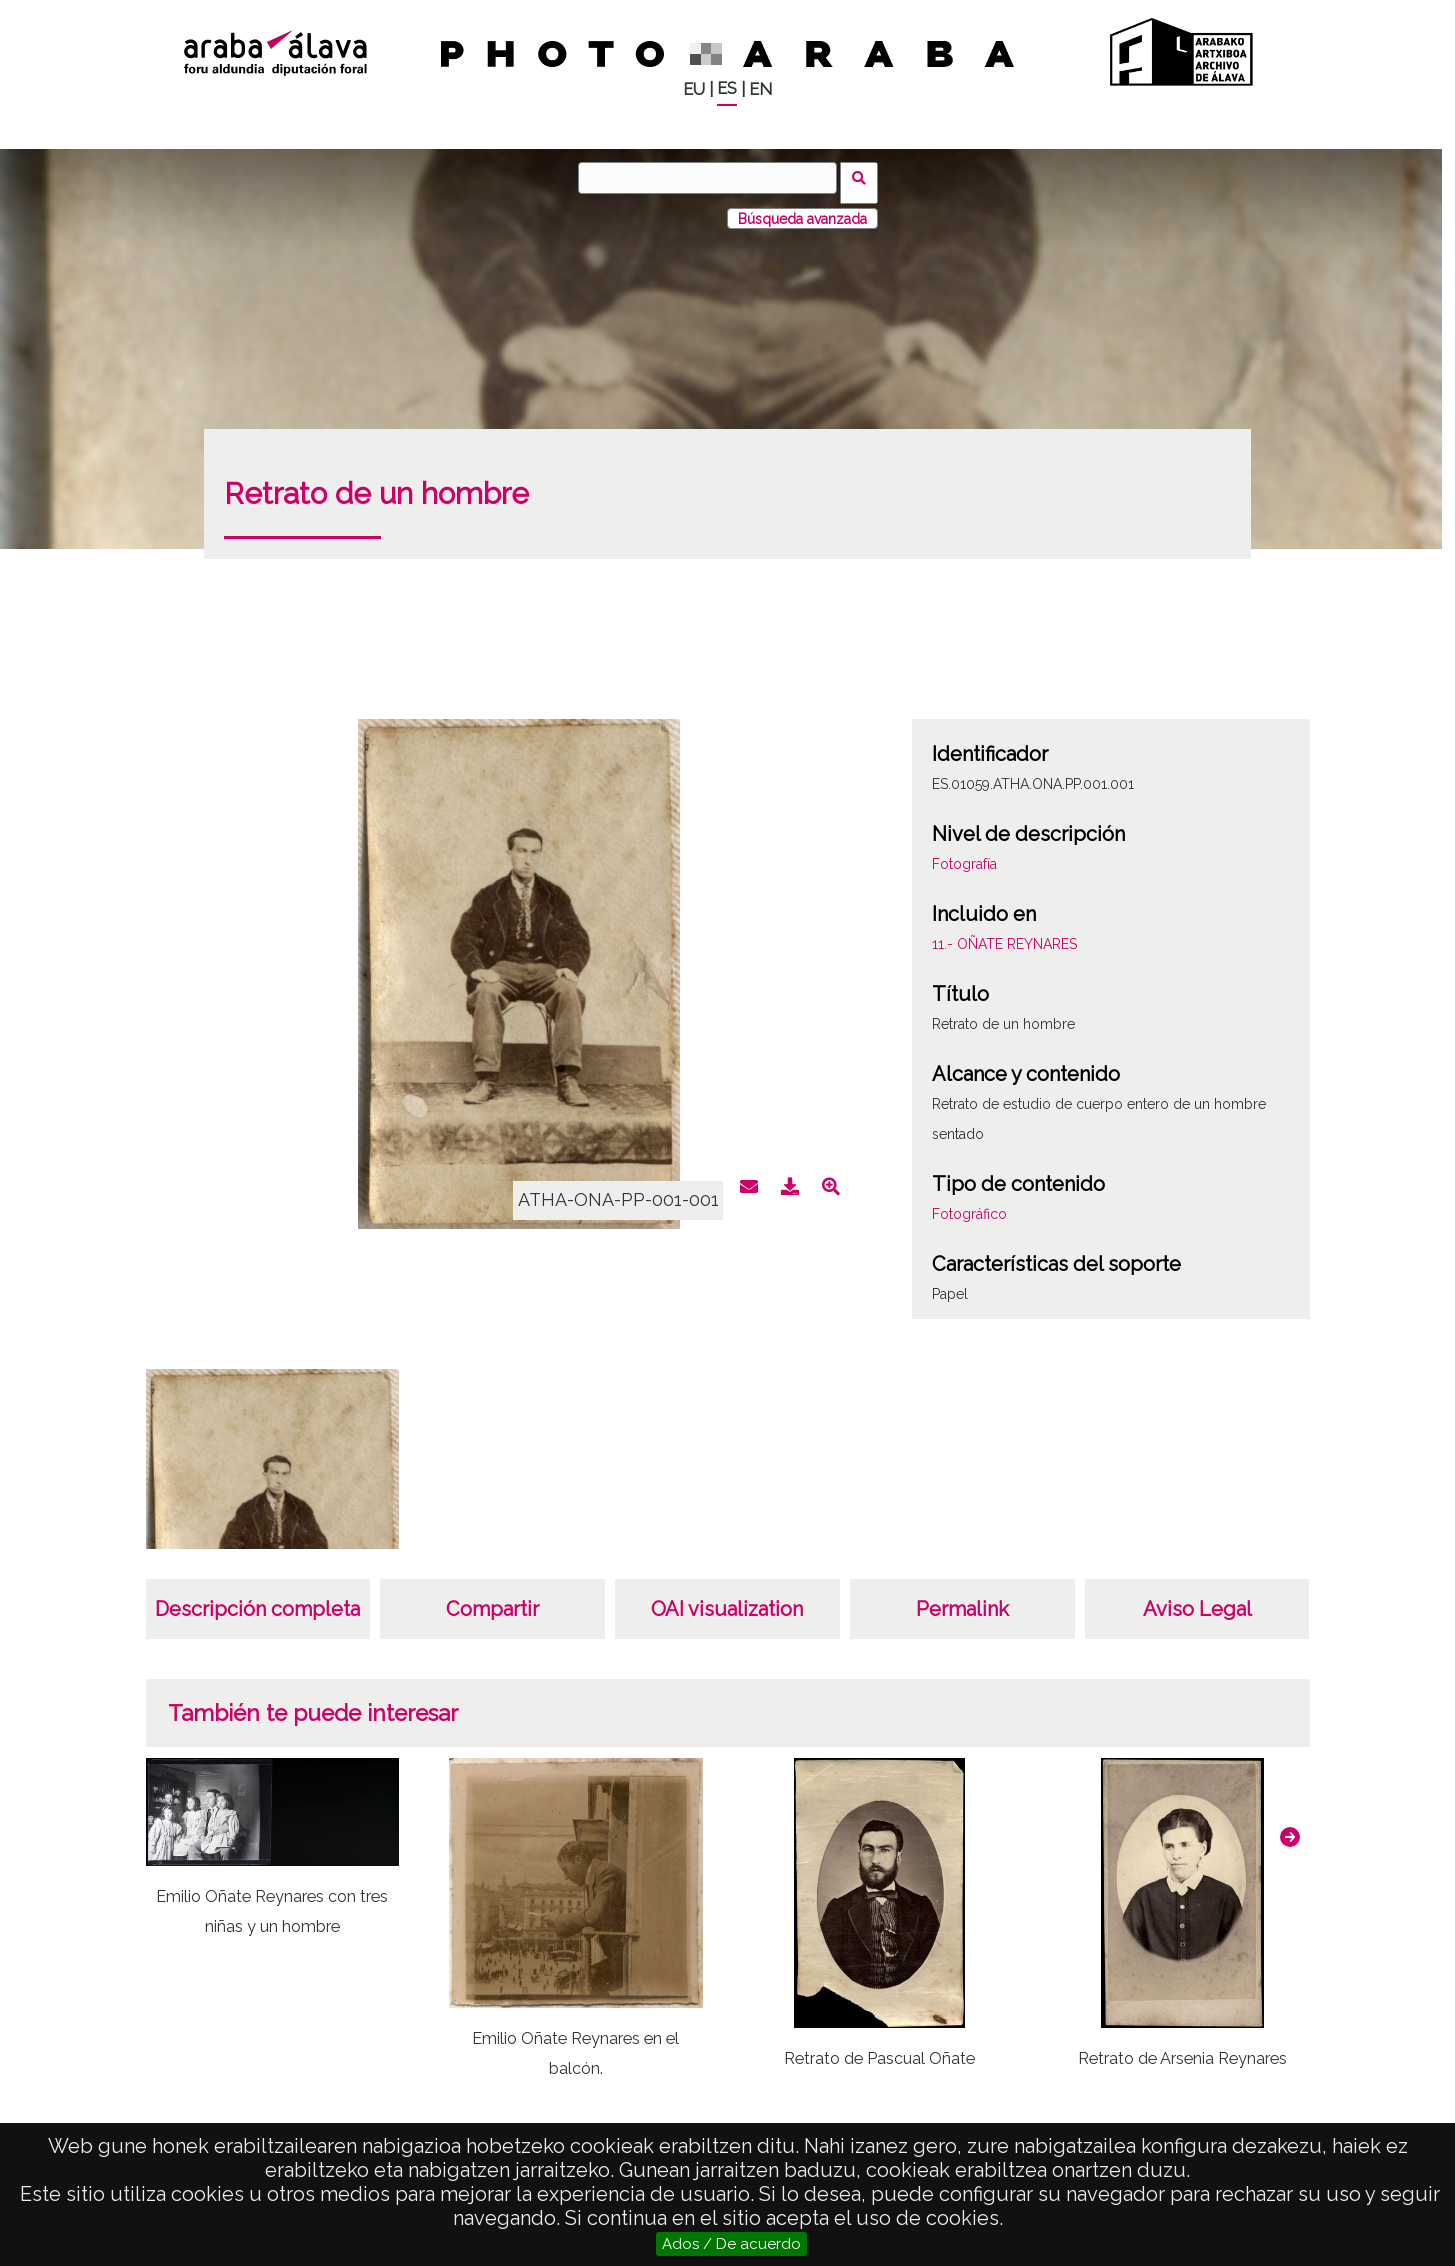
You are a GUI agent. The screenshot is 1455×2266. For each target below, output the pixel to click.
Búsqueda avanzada (802, 209)
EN (760, 89)
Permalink (962, 1600)
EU (694, 89)
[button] (1290, 1827)
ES (727, 88)
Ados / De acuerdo (731, 2244)
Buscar (864, 177)
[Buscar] (713, 178)
